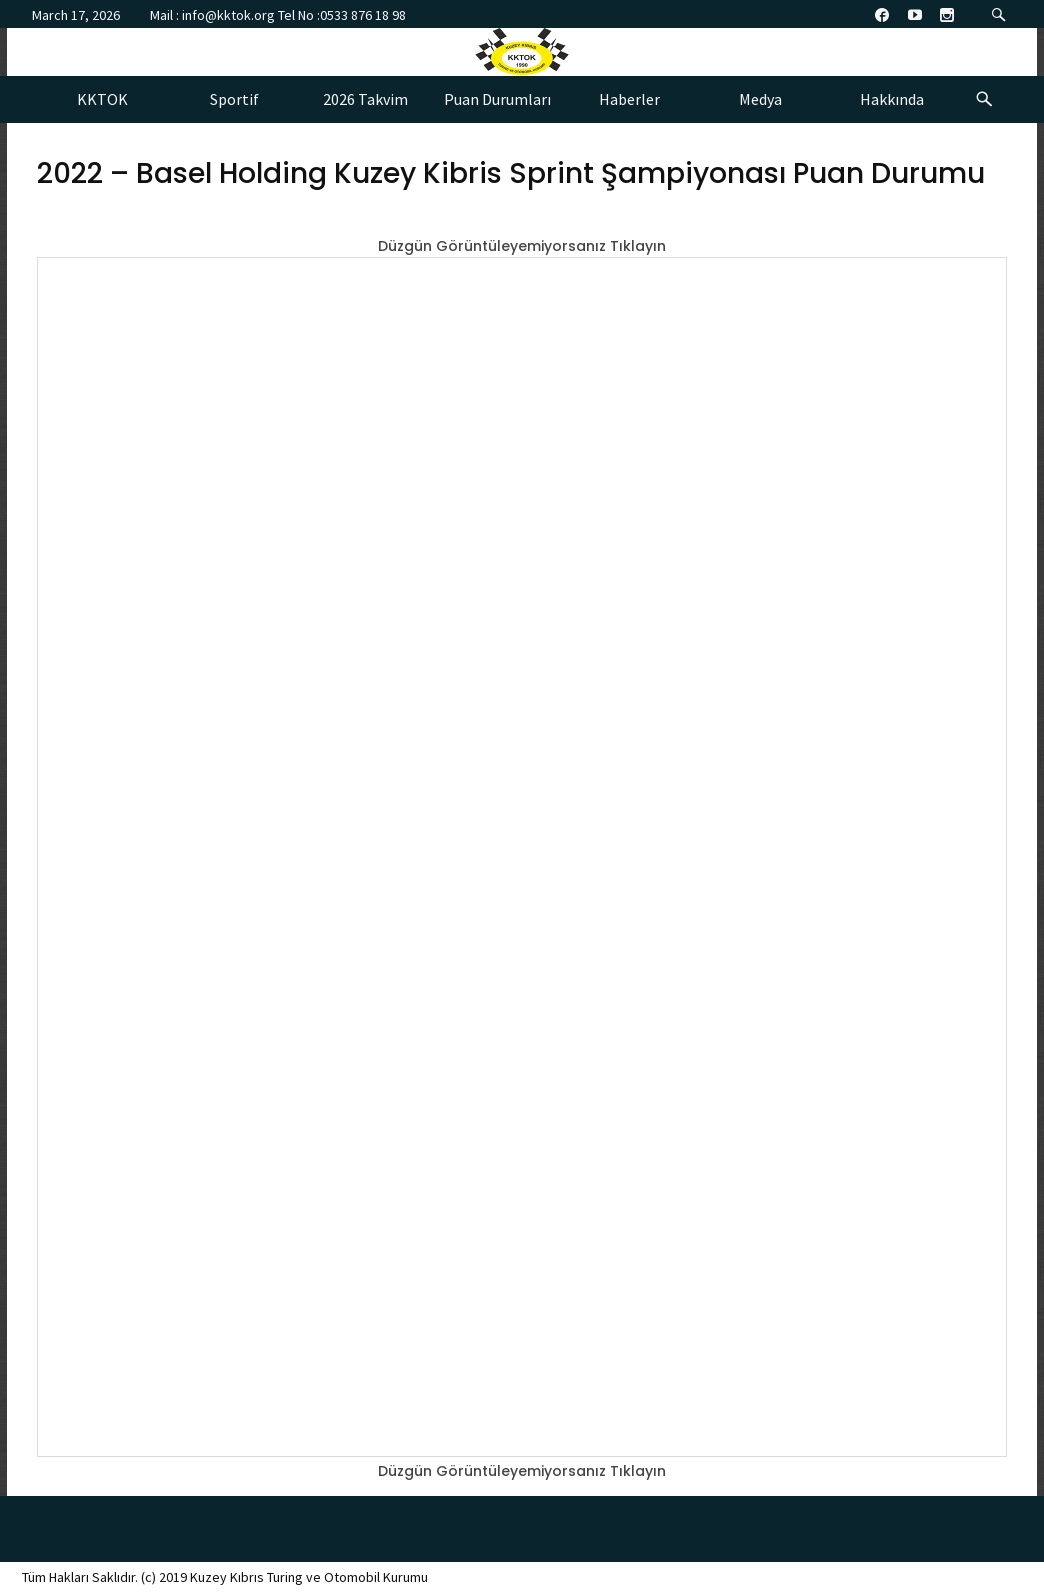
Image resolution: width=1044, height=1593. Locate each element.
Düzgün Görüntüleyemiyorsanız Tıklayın (522, 246)
